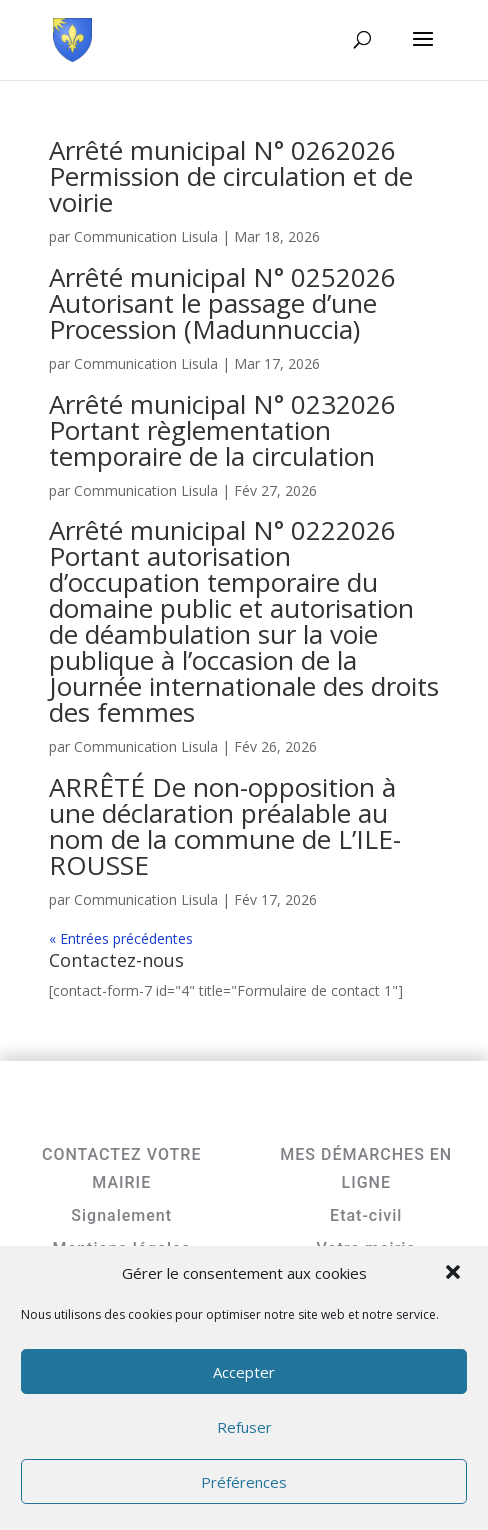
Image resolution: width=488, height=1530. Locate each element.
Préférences (244, 1482)
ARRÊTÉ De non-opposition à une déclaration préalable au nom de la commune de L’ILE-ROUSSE (225, 826)
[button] (455, 1274)
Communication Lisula (146, 236)
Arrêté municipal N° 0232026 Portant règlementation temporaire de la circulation (222, 430)
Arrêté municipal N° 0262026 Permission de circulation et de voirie (231, 176)
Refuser (244, 1427)
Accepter (244, 1372)
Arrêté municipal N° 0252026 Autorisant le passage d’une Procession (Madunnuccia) (222, 303)
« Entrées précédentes (121, 938)
